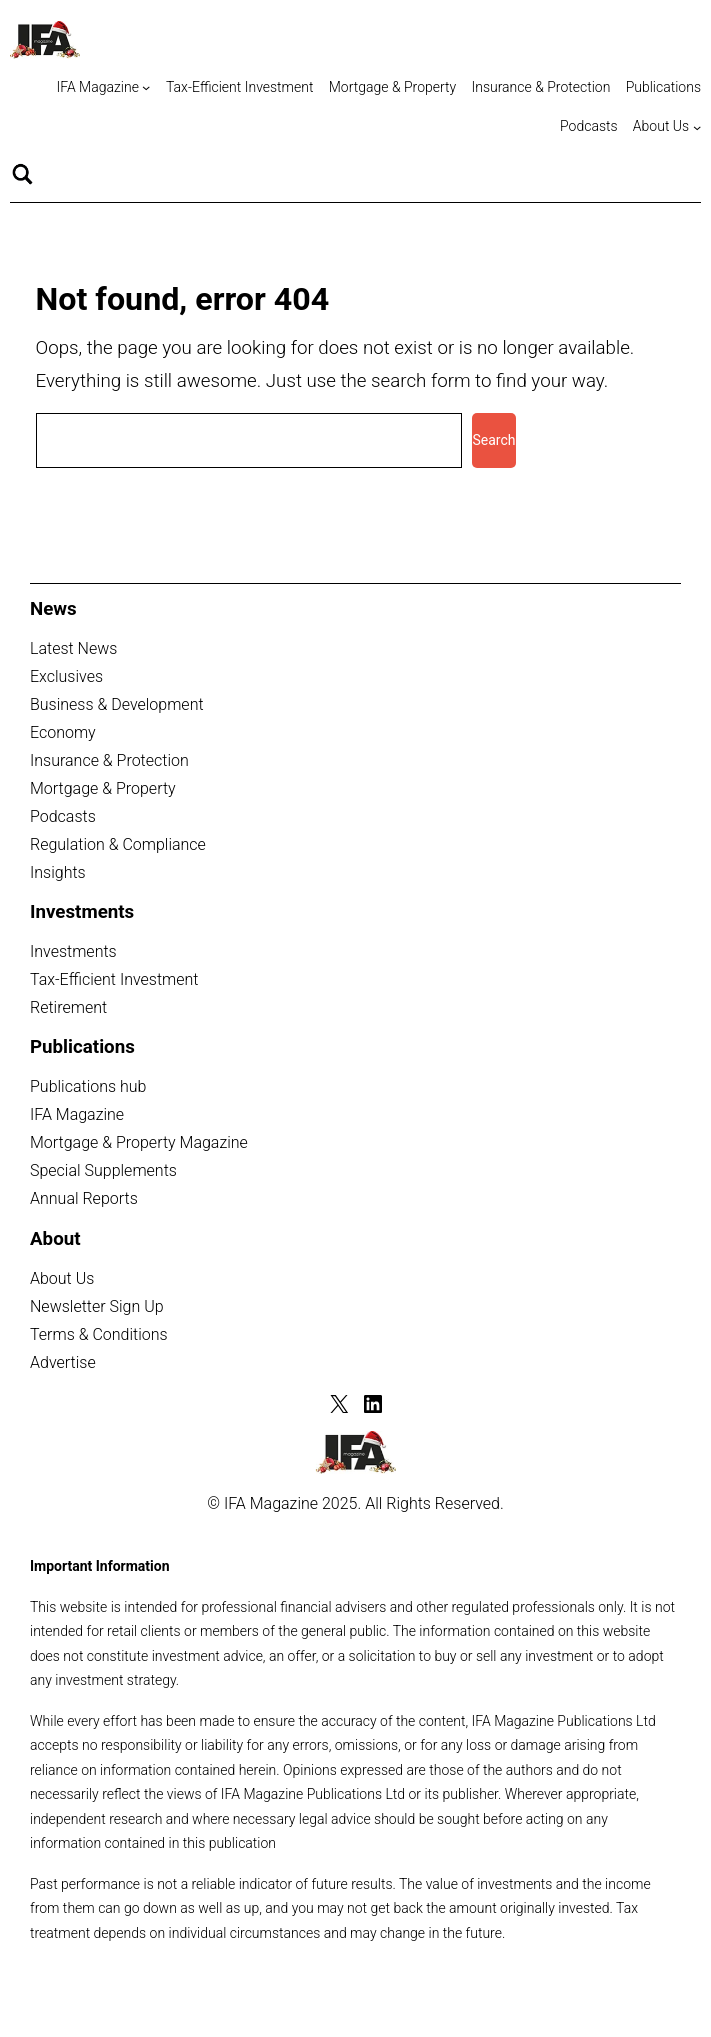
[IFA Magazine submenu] (146, 87)
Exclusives (66, 676)
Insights (58, 872)
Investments (73, 951)
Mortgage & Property (103, 788)
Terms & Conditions (99, 1334)
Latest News (73, 648)
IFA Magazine (77, 1114)
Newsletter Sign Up (97, 1306)
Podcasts (63, 816)
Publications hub (88, 1086)
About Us (62, 1278)
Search (493, 440)
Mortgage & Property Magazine (139, 1142)
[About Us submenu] (697, 127)
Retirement (68, 1007)
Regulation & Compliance (118, 844)
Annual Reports (84, 1198)
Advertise (63, 1362)
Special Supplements (103, 1170)
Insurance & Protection (109, 760)
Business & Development (117, 704)
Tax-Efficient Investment (114, 979)
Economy (63, 732)
